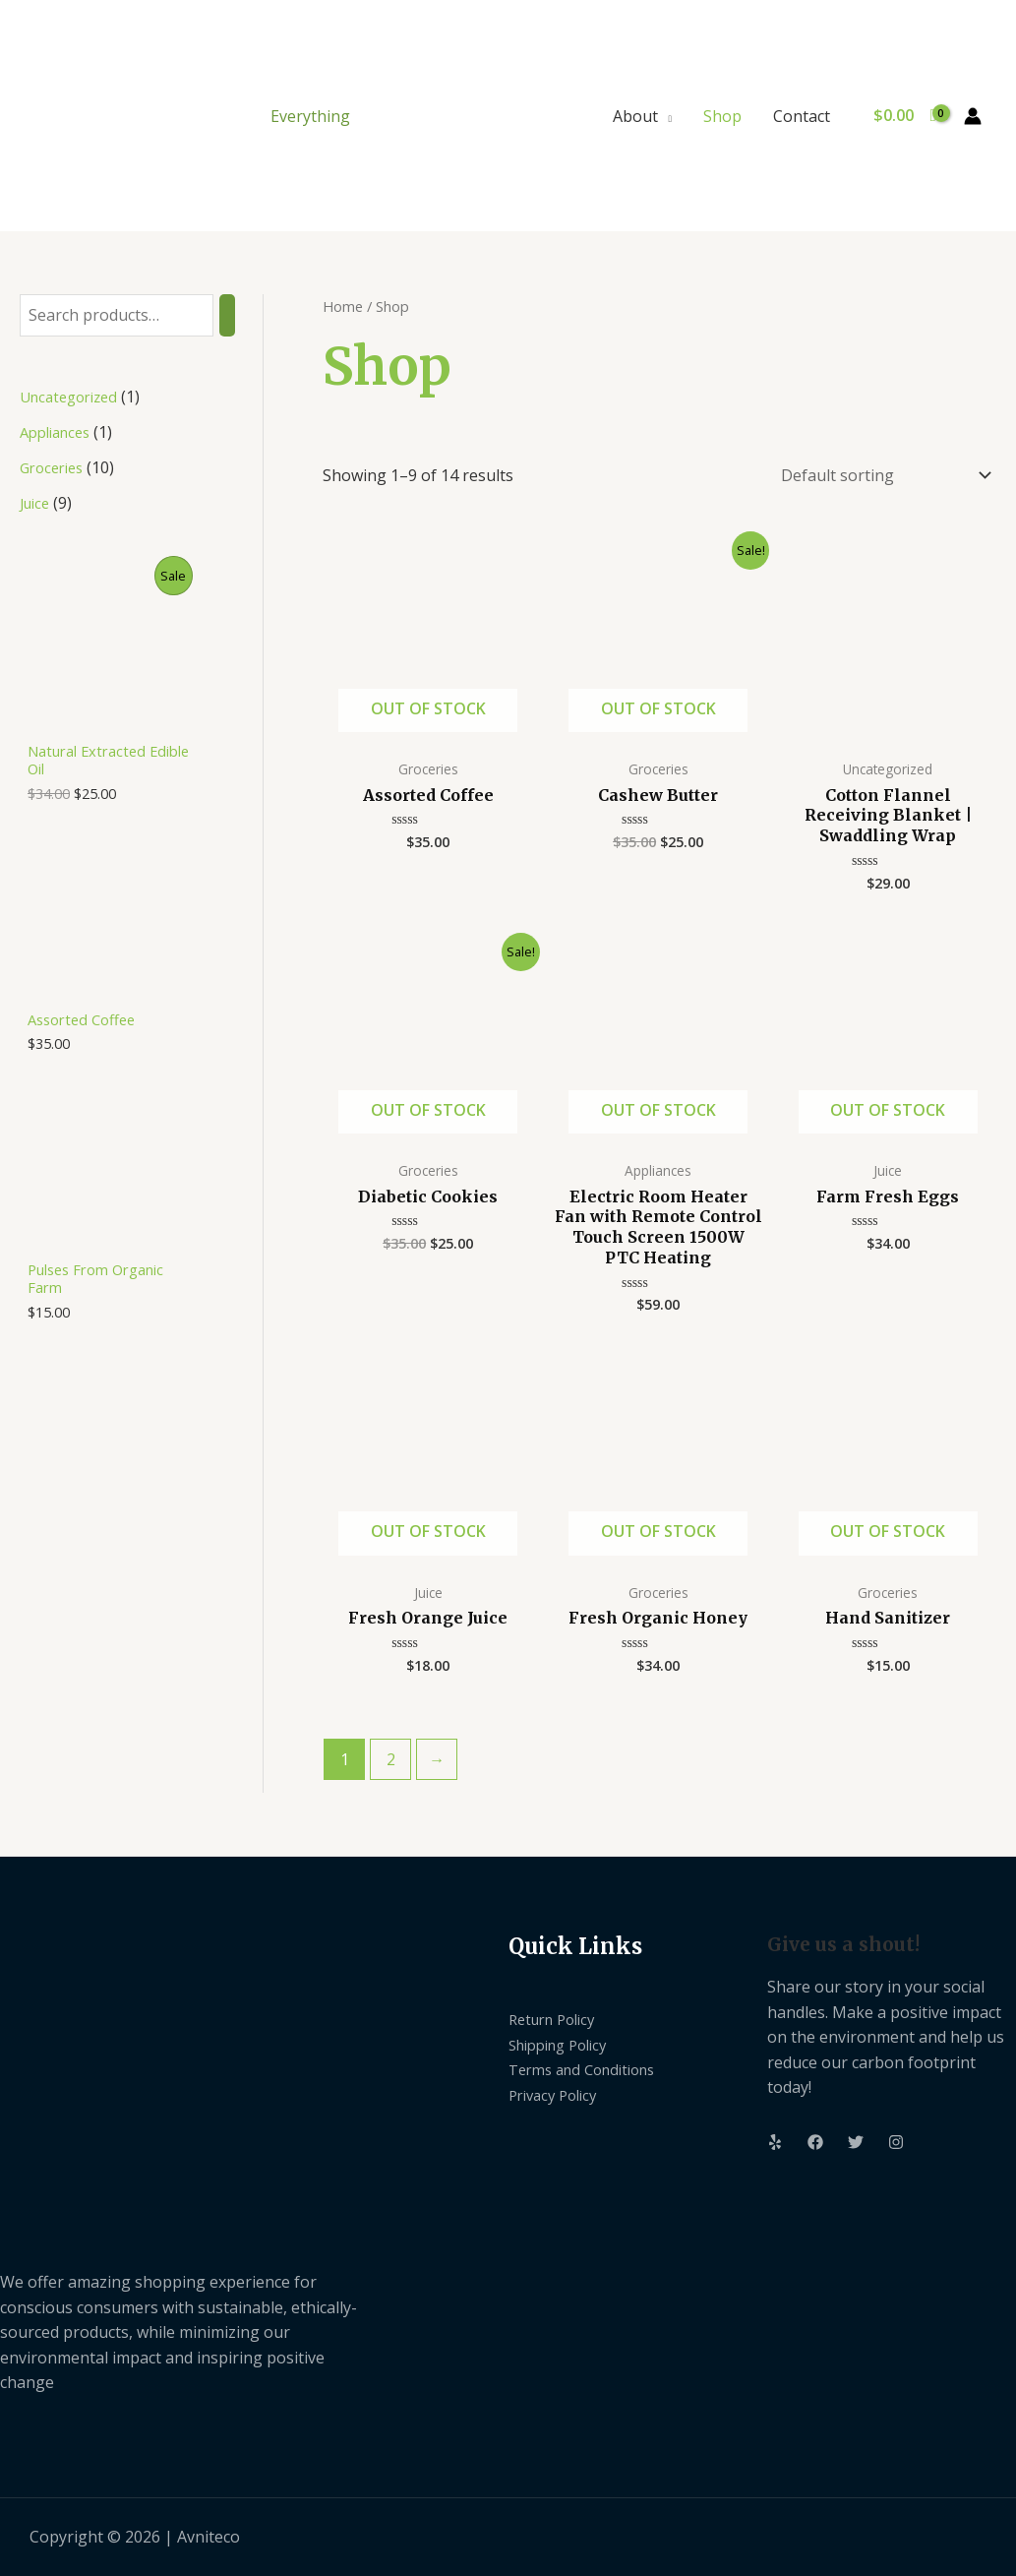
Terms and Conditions (590, 2069)
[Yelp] (775, 2142)
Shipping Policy (564, 2044)
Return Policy (557, 2019)
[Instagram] (896, 2142)
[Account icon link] (973, 116)
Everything (310, 116)
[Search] (227, 315)
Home (343, 306)
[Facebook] (815, 2142)
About (635, 116)
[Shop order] (881, 475)
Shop (722, 116)
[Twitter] (856, 2142)
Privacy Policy (557, 2095)
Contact (801, 116)
